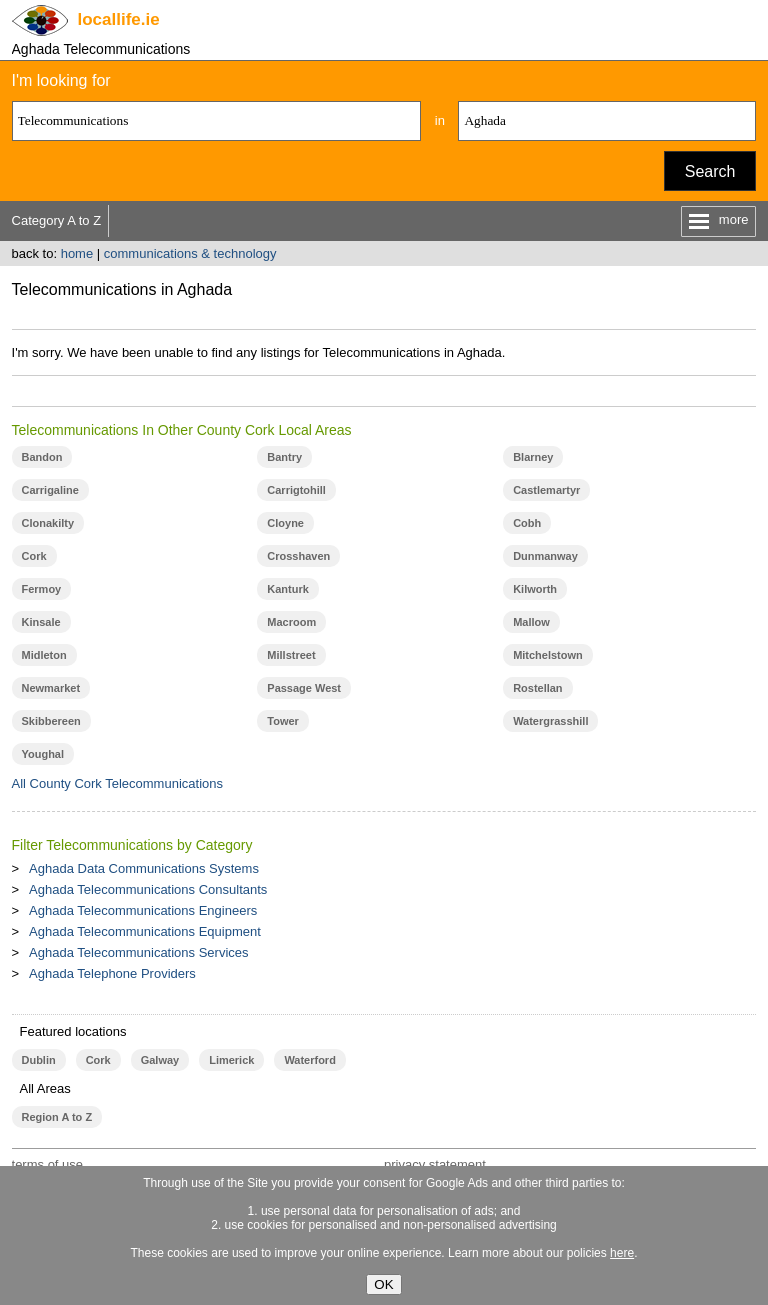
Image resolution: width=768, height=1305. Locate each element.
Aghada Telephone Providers (112, 973)
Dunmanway (545, 556)
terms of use (48, 1164)
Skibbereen (51, 721)
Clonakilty (48, 523)
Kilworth (535, 589)
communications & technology (190, 253)
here (622, 1253)
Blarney (533, 457)
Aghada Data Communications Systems (144, 868)
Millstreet (291, 655)
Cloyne (285, 523)
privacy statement (435, 1164)
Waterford (309, 1060)
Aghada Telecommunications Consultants (148, 889)
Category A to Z (57, 220)
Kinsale (41, 622)
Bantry (284, 457)
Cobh (527, 523)
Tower (283, 721)
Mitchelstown (548, 655)
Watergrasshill (550, 721)
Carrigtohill (296, 490)
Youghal (43, 754)
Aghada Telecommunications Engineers (143, 910)
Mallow (531, 622)
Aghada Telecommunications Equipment (145, 931)
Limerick (231, 1060)
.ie (119, 19)
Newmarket (51, 688)
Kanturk (288, 589)
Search (710, 171)
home (77, 253)
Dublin (39, 1060)
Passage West (304, 688)
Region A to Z (57, 1117)
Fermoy (42, 589)
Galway (160, 1060)
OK (383, 1284)
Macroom (291, 622)
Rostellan (537, 688)
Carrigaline (50, 490)
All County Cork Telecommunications (117, 783)
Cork (34, 556)
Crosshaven (298, 556)
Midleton (44, 655)
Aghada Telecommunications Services (138, 952)
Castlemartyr (546, 490)
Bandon (42, 457)
